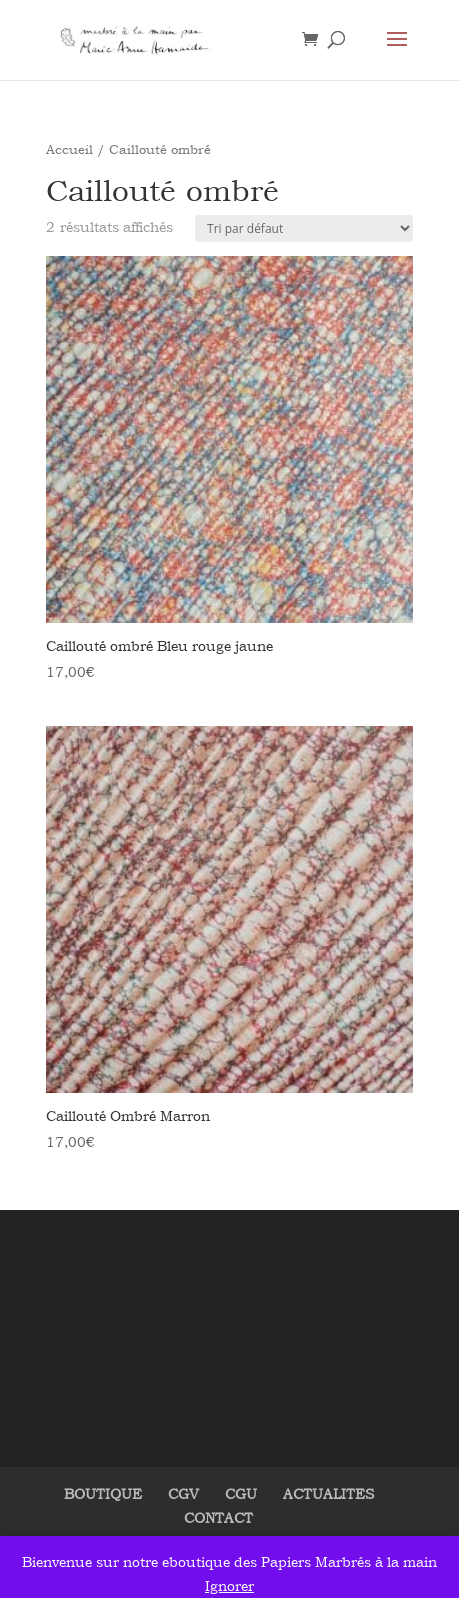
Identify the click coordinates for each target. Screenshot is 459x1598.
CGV (183, 1493)
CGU (241, 1493)
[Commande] (304, 228)
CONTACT (218, 1517)
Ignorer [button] (229, 1585)
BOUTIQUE (103, 1493)
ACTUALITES (328, 1493)
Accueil (69, 149)
